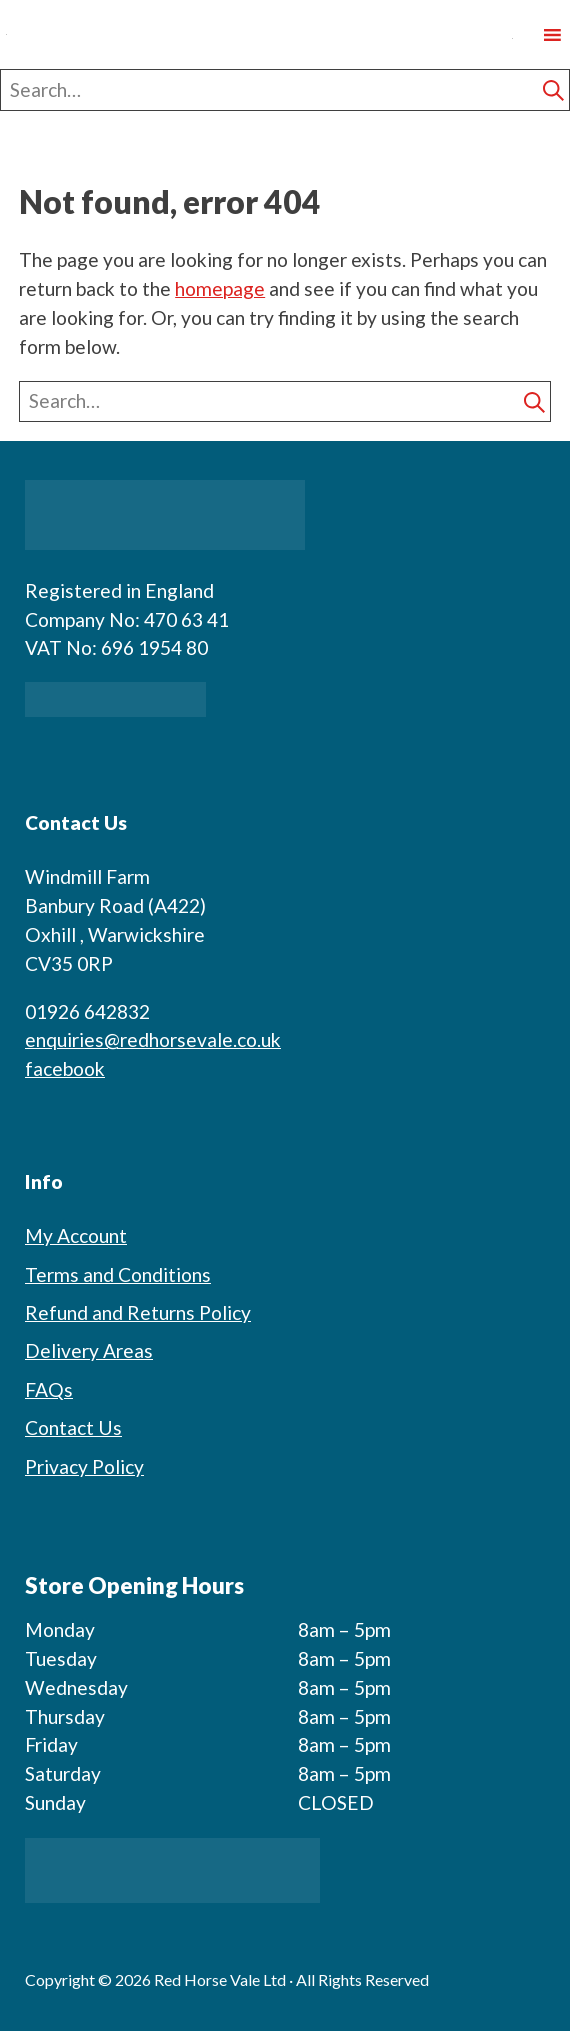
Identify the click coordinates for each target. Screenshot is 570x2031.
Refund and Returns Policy (138, 1312)
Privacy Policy (84, 1466)
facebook (65, 1068)
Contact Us (73, 1427)
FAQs (49, 1389)
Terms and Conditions (118, 1274)
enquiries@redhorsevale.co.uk (153, 1039)
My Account (76, 1235)
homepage (220, 288)
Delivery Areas (89, 1350)
